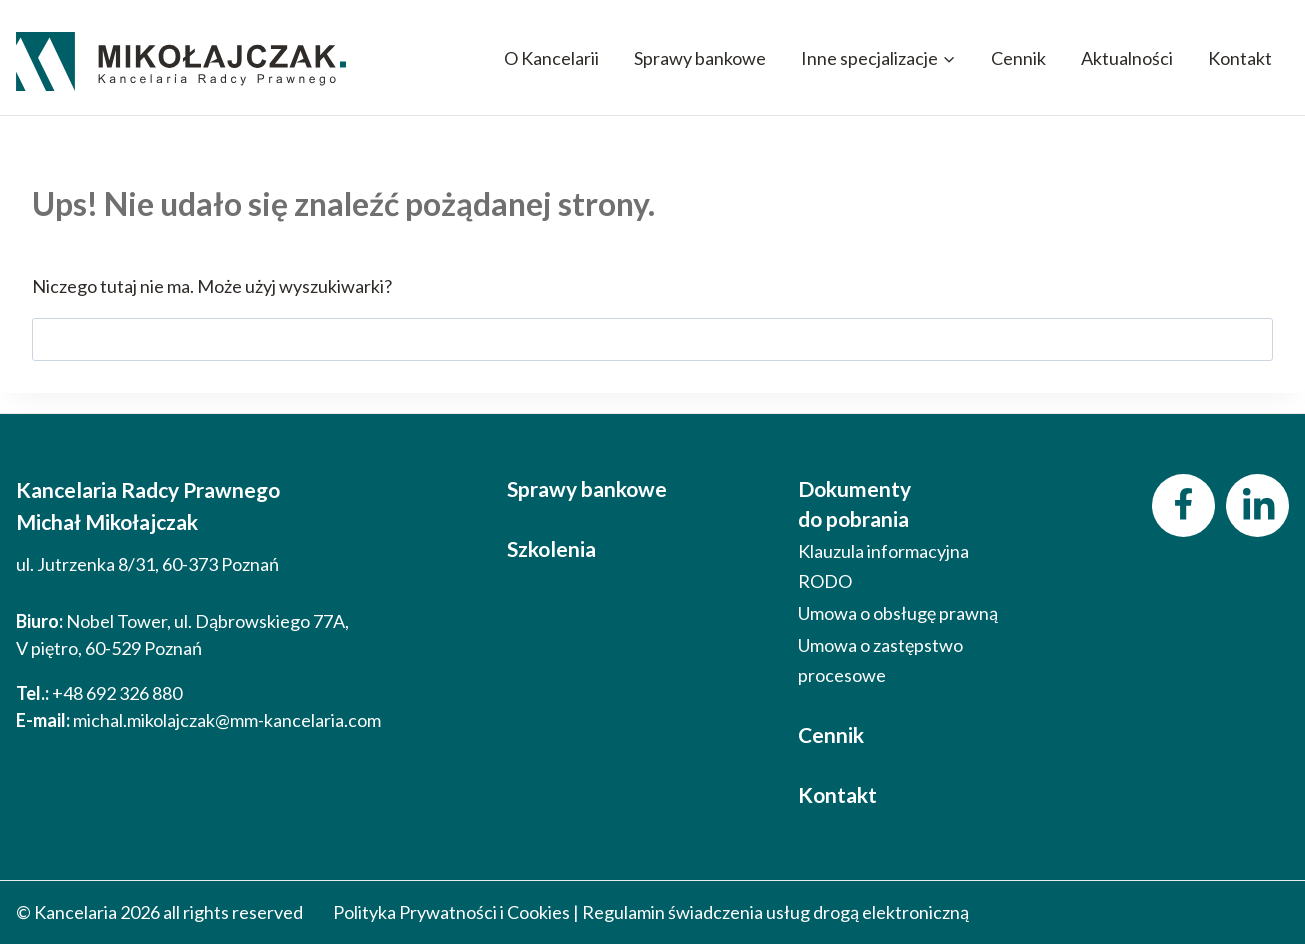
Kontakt (1240, 58)
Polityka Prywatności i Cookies (451, 912)
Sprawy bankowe (700, 58)
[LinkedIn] (1257, 505)
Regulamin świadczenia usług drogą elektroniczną (775, 912)
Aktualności (1127, 58)
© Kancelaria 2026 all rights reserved (159, 912)
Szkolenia (551, 548)
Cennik (1018, 58)
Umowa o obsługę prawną (898, 613)
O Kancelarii (551, 58)
